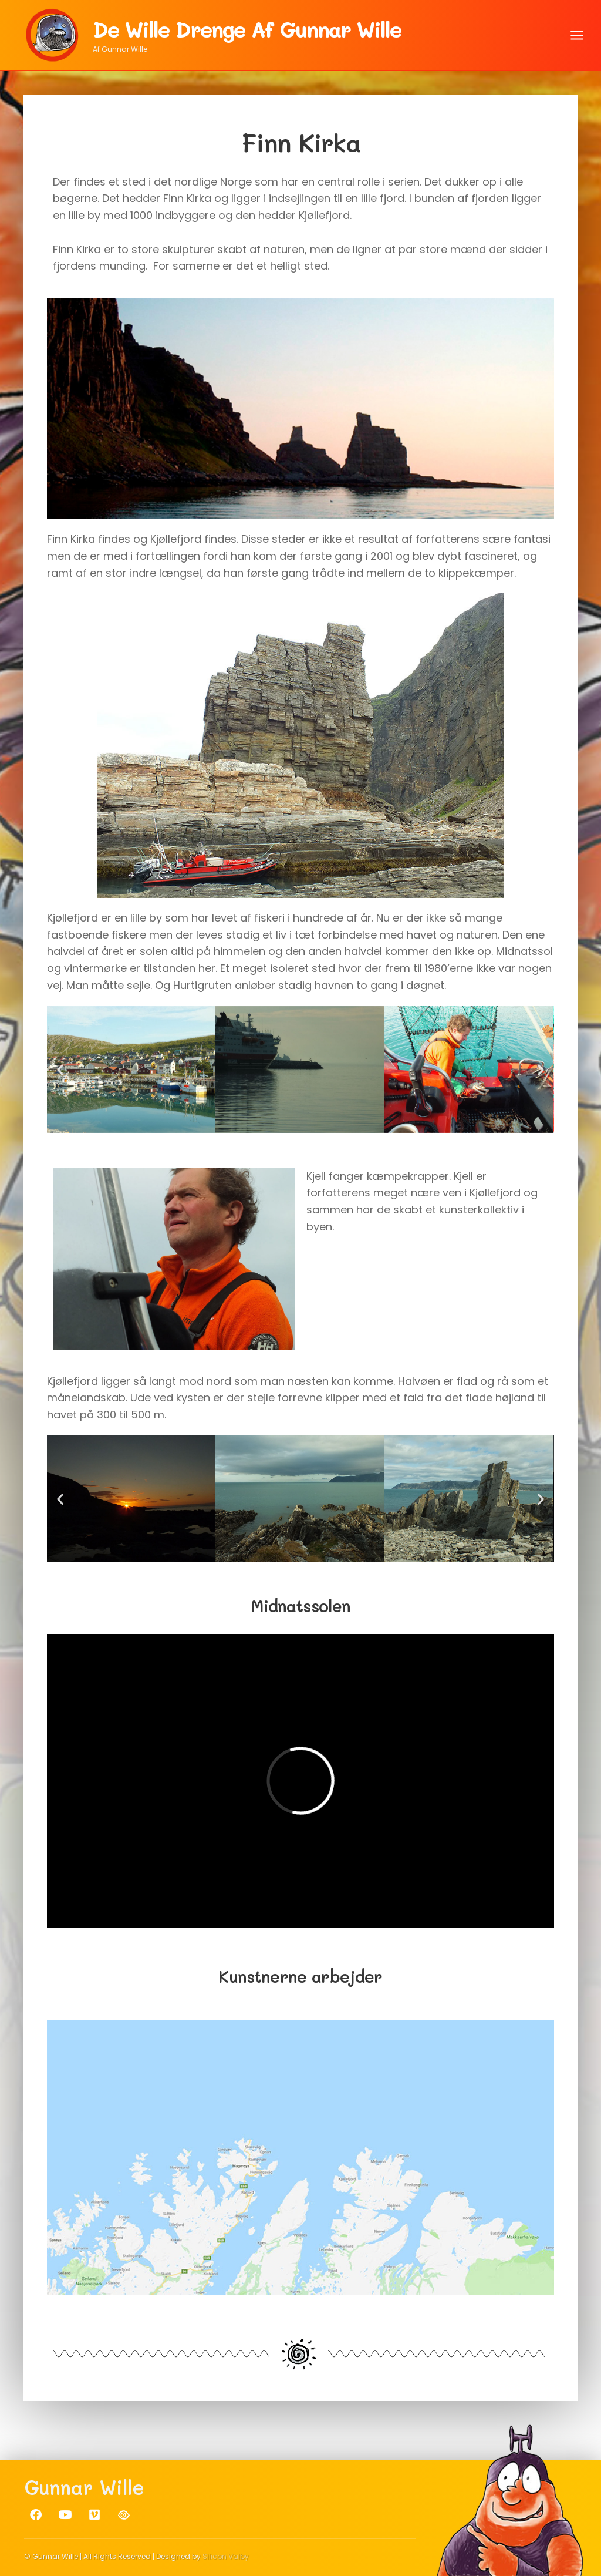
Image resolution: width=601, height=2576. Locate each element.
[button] (60, 1069)
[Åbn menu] (576, 35)
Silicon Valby (225, 2556)
